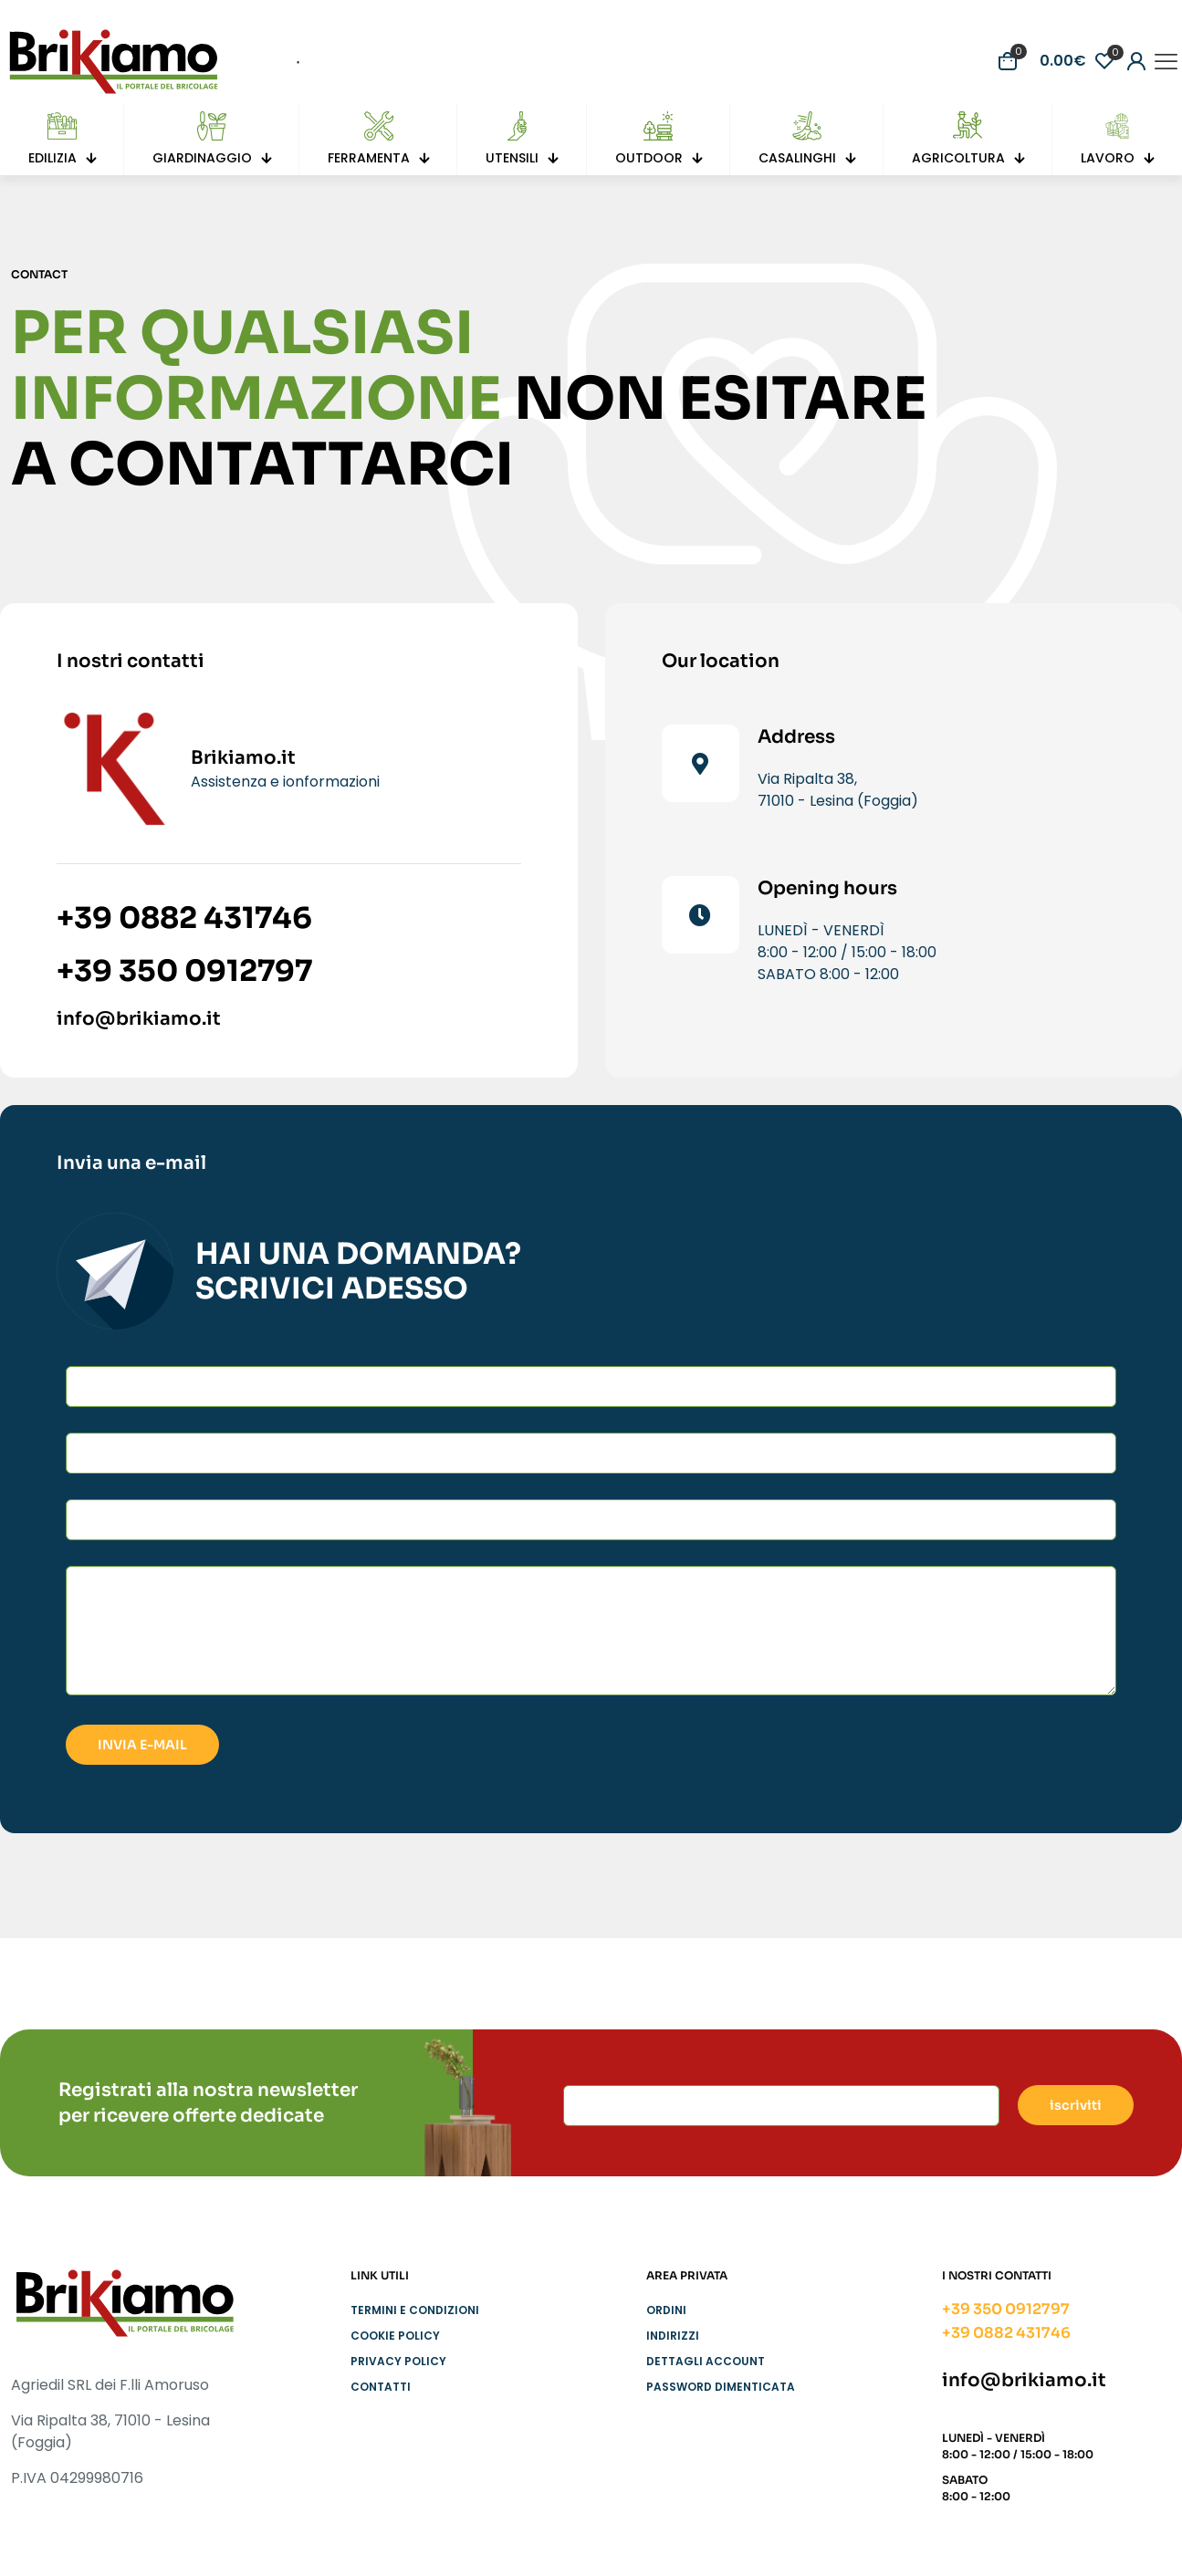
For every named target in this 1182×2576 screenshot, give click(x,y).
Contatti (380, 2386)
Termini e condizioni (414, 2310)
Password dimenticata (720, 2386)
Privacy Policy (398, 2361)
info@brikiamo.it (139, 1018)
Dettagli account (705, 2361)
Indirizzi (672, 2335)
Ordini (666, 2310)
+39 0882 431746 (184, 918)
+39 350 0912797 (184, 971)
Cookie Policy (395, 2335)
